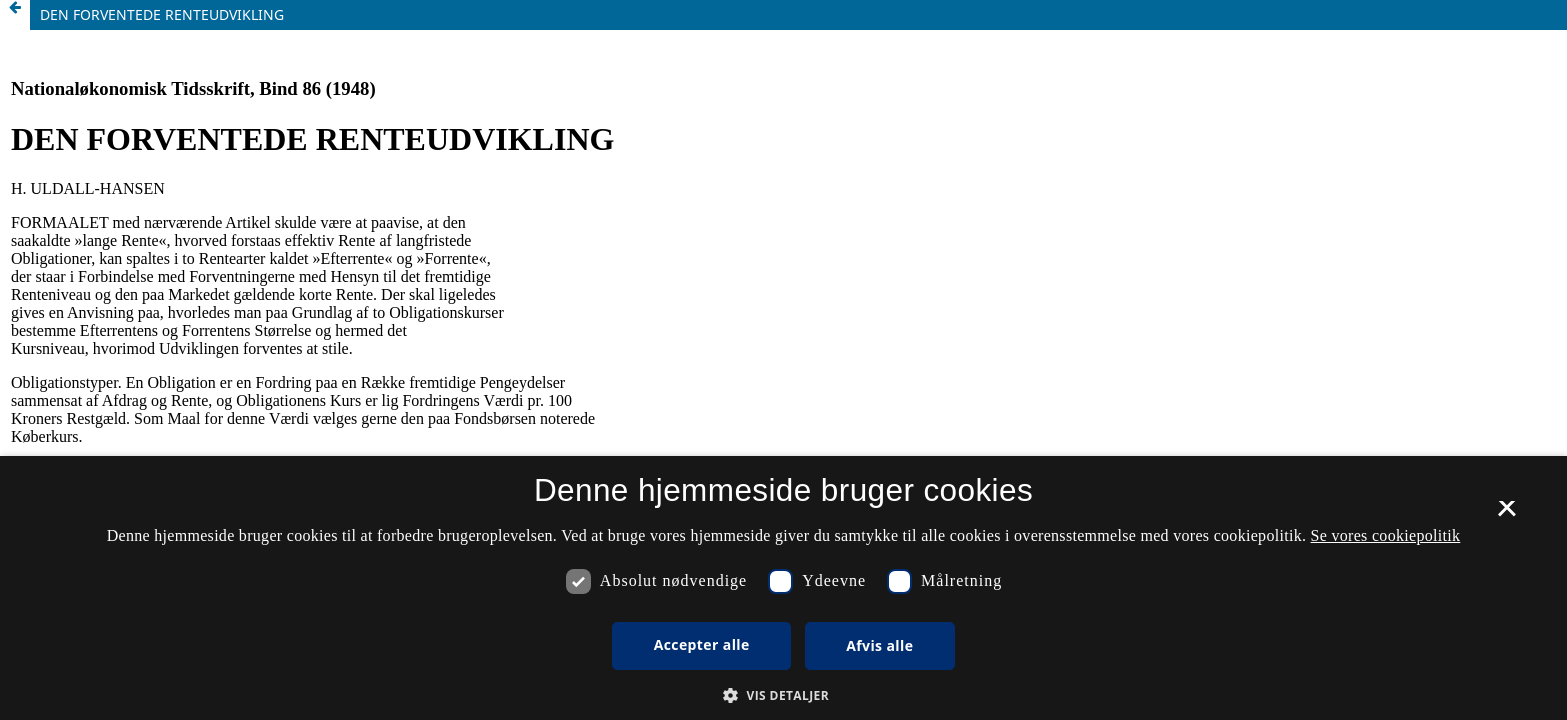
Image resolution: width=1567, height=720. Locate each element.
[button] (783, 695)
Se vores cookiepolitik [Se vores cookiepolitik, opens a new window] (1386, 535)
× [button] (1506, 515)
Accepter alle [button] (702, 644)
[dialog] (783, 588)
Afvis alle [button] (879, 645)
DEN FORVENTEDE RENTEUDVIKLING (162, 14)
